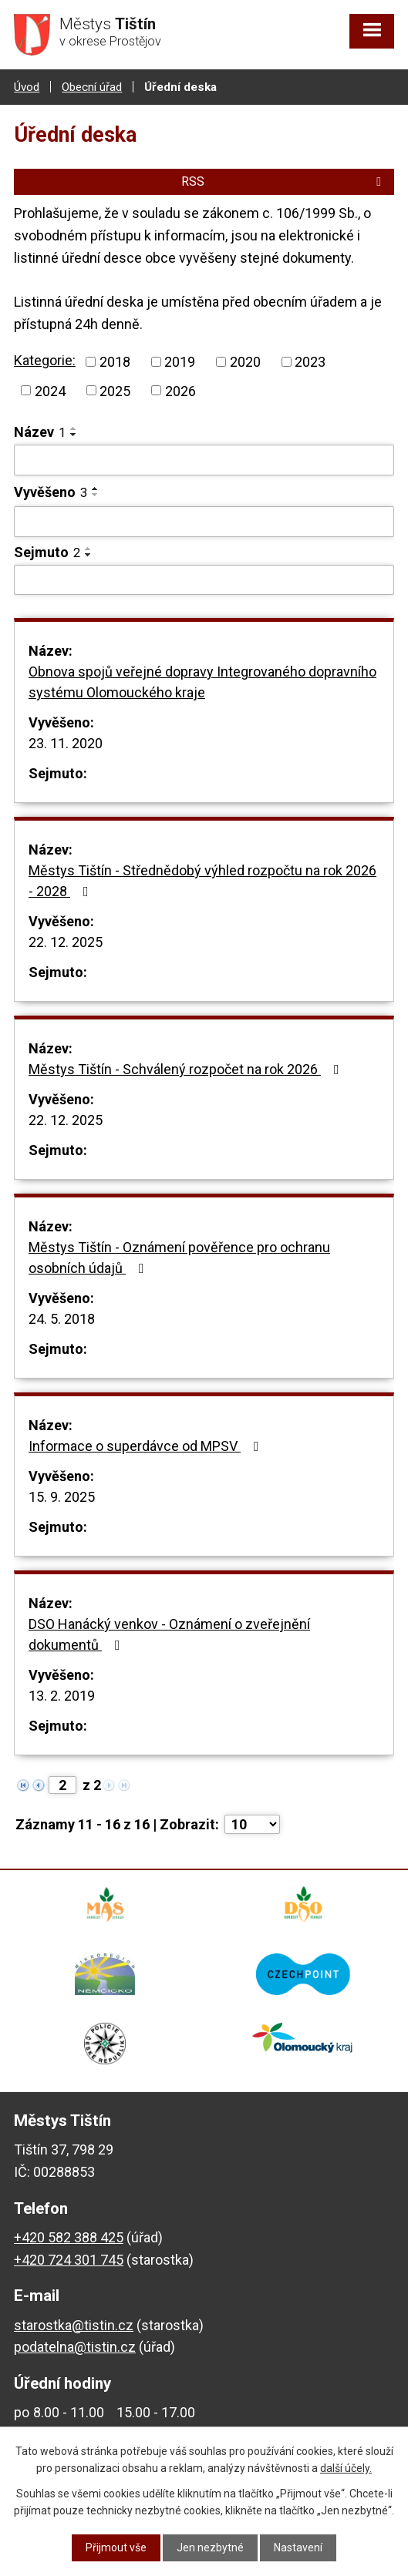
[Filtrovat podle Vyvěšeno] (204, 521)
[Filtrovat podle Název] (204, 460)
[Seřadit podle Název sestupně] (74, 435)
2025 (114, 390)
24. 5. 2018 (62, 1319)
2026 (180, 390)
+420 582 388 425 (68, 2237)
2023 (310, 362)
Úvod (26, 87)
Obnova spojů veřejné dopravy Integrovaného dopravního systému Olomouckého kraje (202, 681)
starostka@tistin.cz (73, 2325)
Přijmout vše (116, 2547)
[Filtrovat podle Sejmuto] (204, 580)
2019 (179, 362)
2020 (245, 362)
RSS (283, 181)
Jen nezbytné (210, 2547)
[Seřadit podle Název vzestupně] (74, 428)
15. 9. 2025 (62, 1497)
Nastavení (298, 2547)
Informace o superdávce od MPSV (147, 1446)
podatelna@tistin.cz (75, 2347)
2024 (50, 390)
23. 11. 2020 (66, 743)
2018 (114, 362)
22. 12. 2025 (66, 942)
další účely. (346, 2468)
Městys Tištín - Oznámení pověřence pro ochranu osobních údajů (179, 1257)
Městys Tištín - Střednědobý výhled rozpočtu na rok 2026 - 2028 (202, 880)
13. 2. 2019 (62, 1696)
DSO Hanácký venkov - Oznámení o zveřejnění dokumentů (169, 1634)
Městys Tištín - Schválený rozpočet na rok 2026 (187, 1069)
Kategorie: (45, 360)
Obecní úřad (92, 87)
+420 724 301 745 (68, 2260)
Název (40, 432)
